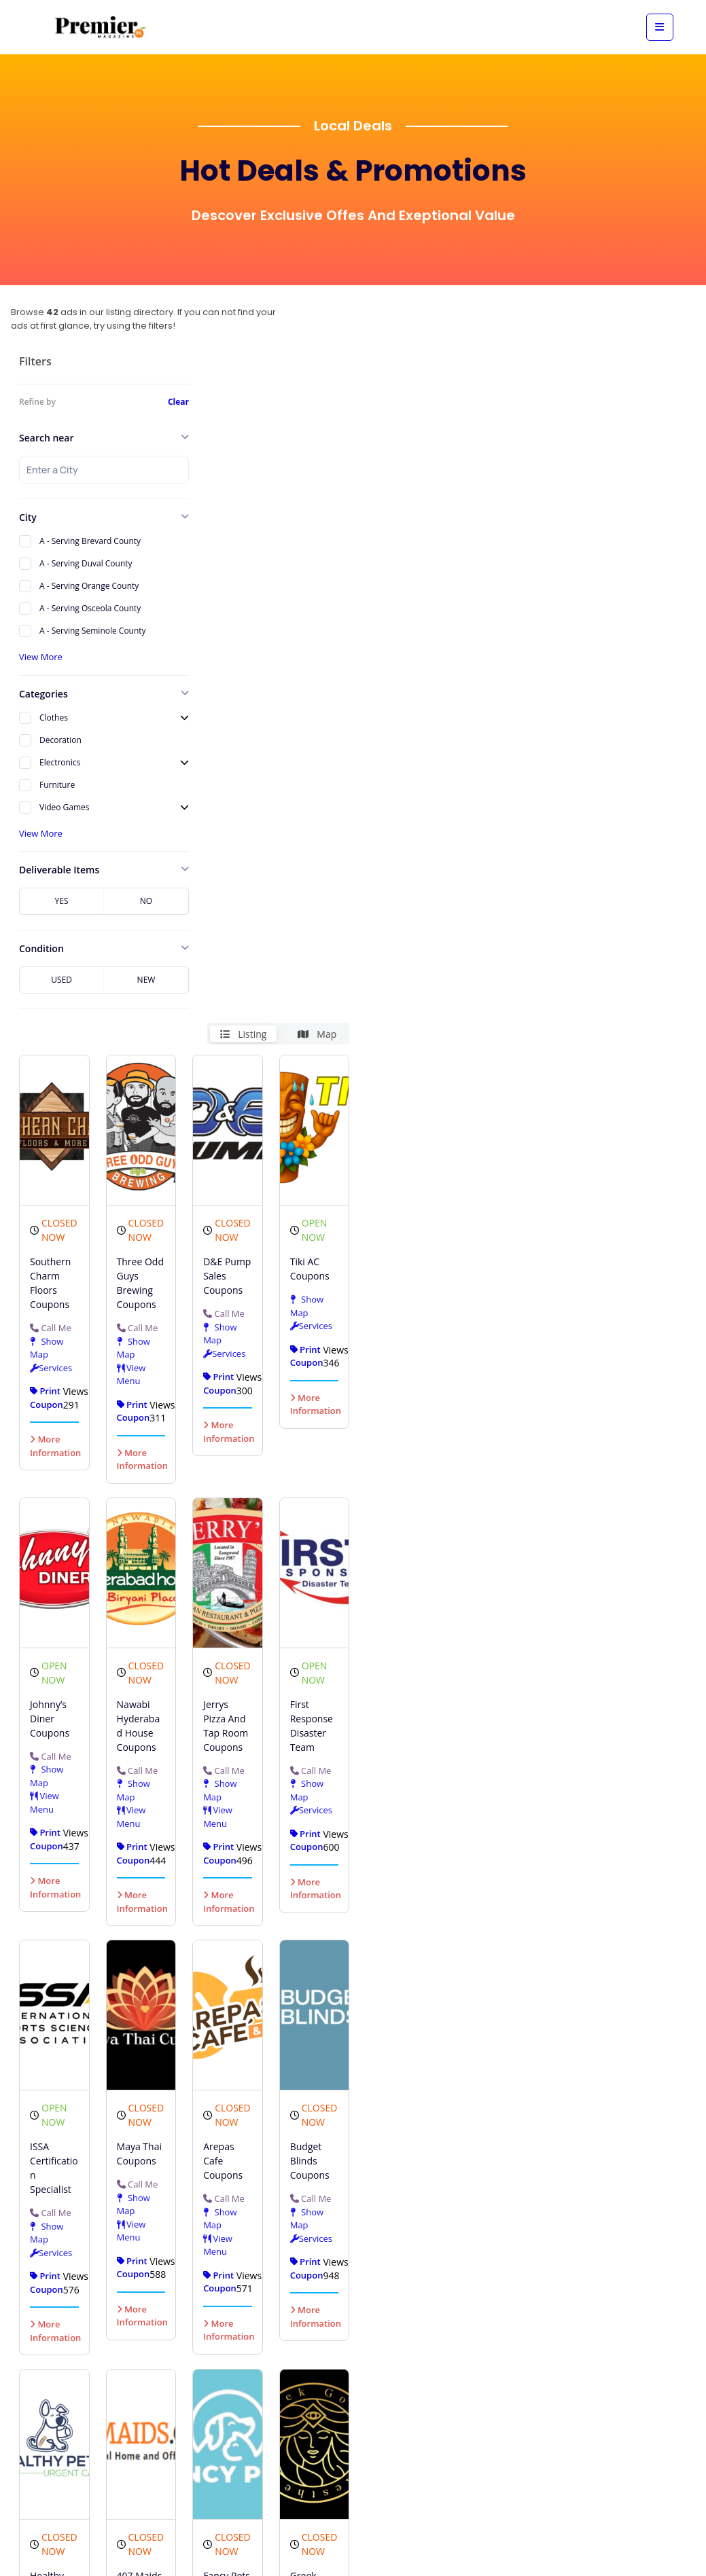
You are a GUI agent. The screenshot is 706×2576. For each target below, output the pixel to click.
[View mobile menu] (659, 27)
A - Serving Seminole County (92, 630)
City (28, 517)
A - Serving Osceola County (90, 608)
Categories (43, 693)
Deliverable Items (59, 869)
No (146, 901)
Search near (46, 437)
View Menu (289, 808)
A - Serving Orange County (89, 586)
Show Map (227, 768)
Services (416, 705)
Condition (41, 948)
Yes (62, 901)
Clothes (53, 717)
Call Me (223, 735)
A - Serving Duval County (86, 563)
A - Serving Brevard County (90, 541)
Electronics (59, 762)
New (146, 979)
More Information (241, 886)
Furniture (57, 785)
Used (61, 979)
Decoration (60, 740)
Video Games (64, 807)
